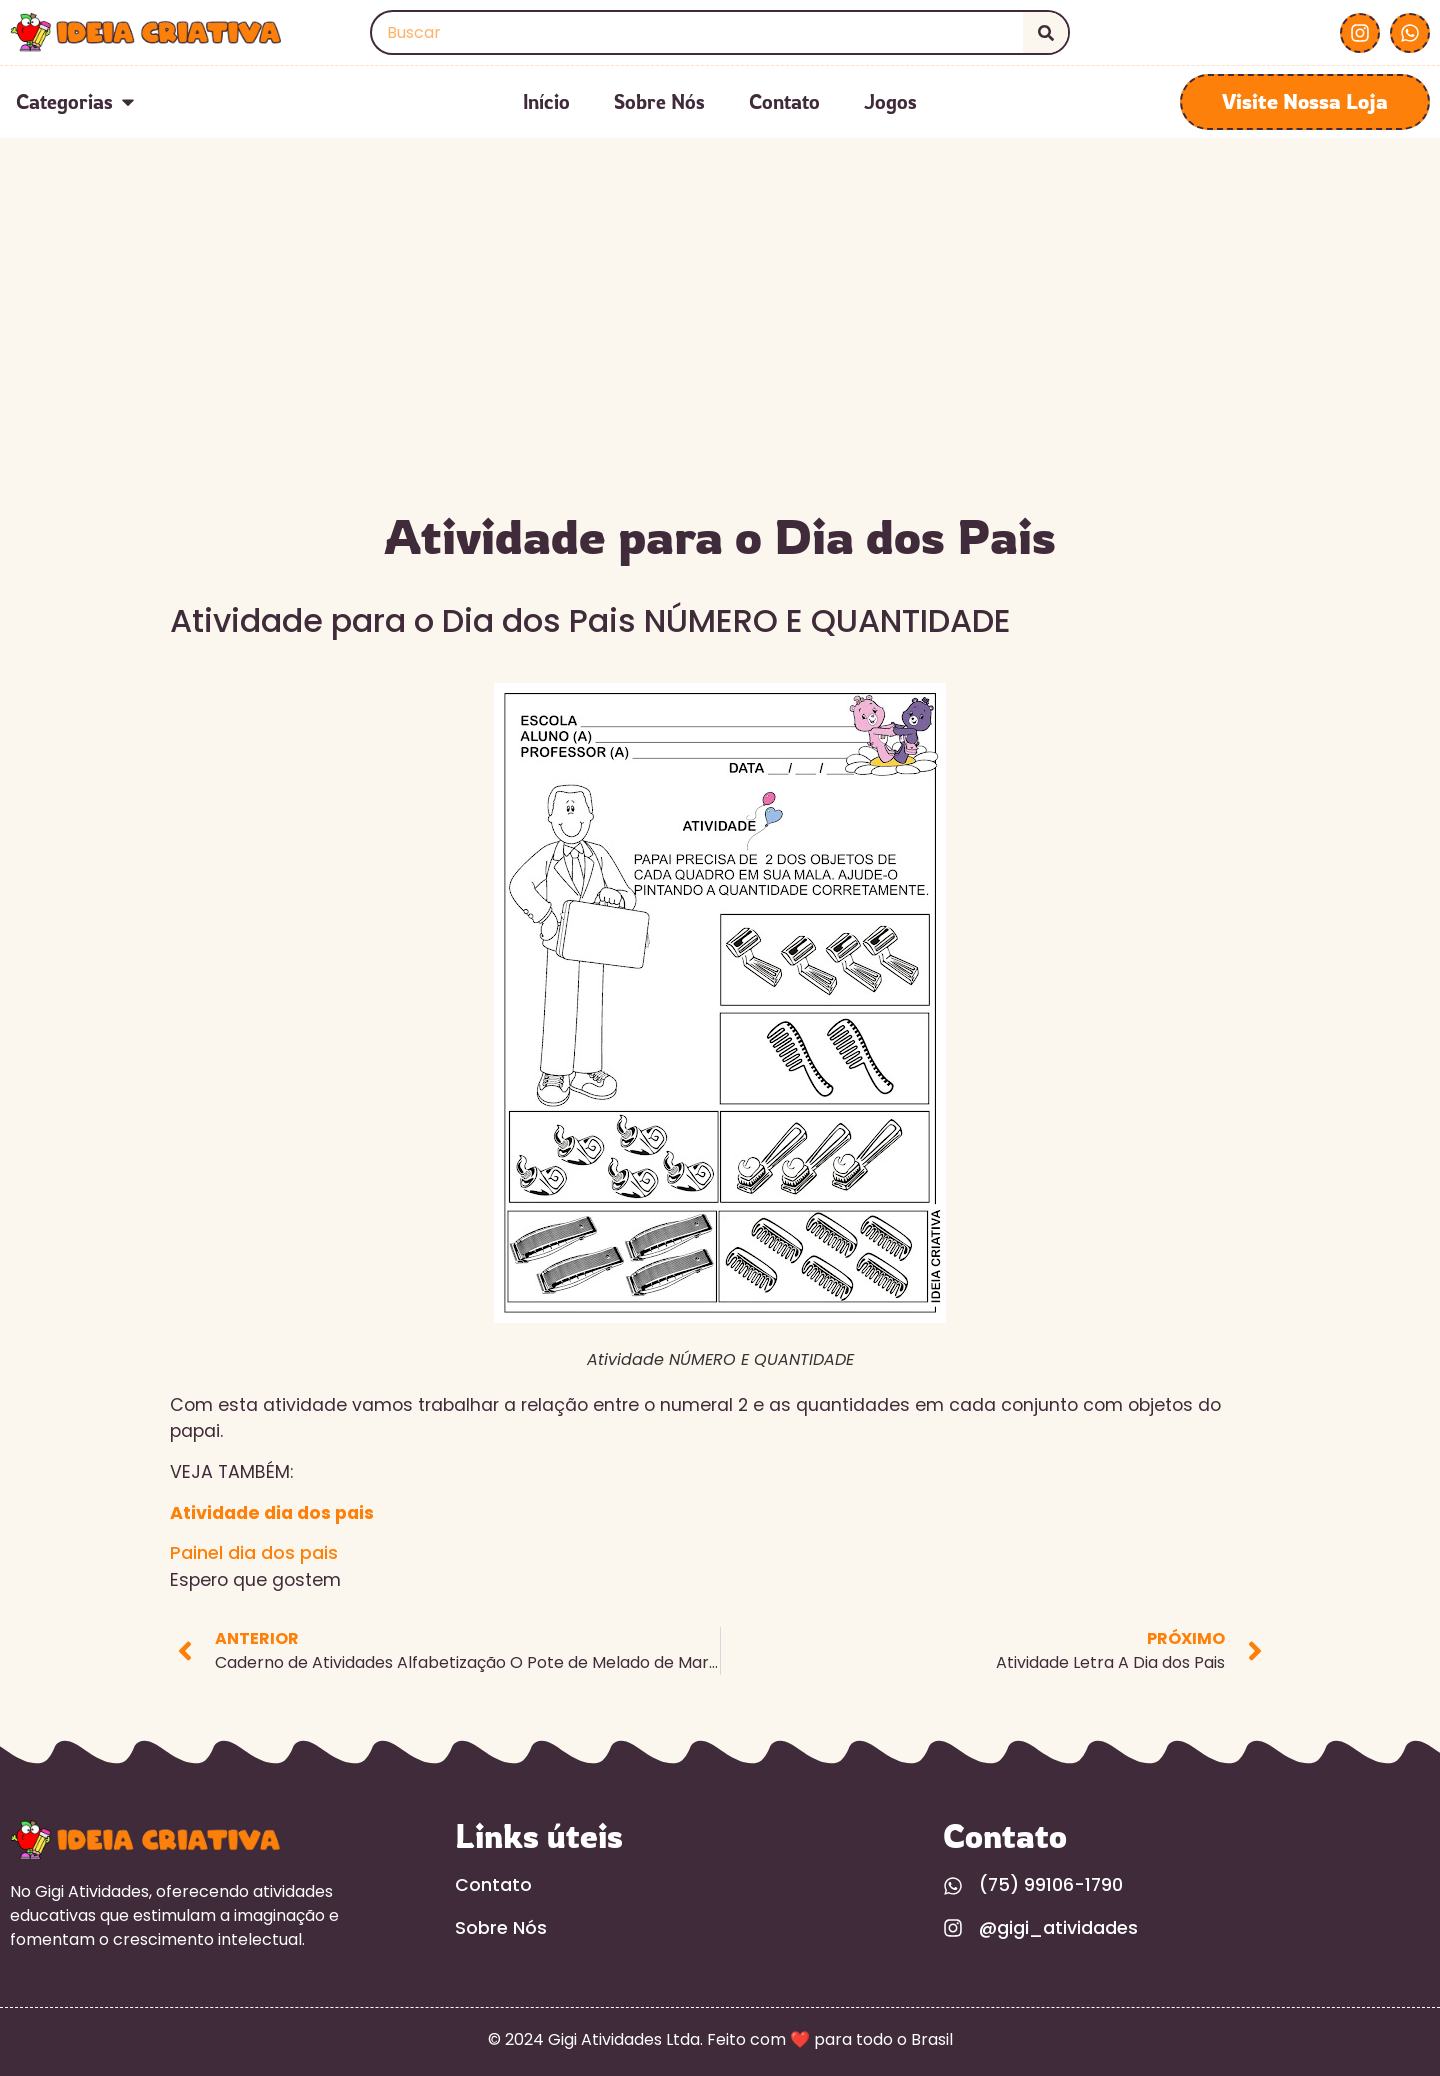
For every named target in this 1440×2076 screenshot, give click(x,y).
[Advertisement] (720, 348)
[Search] (1045, 32)
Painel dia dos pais (254, 1553)
